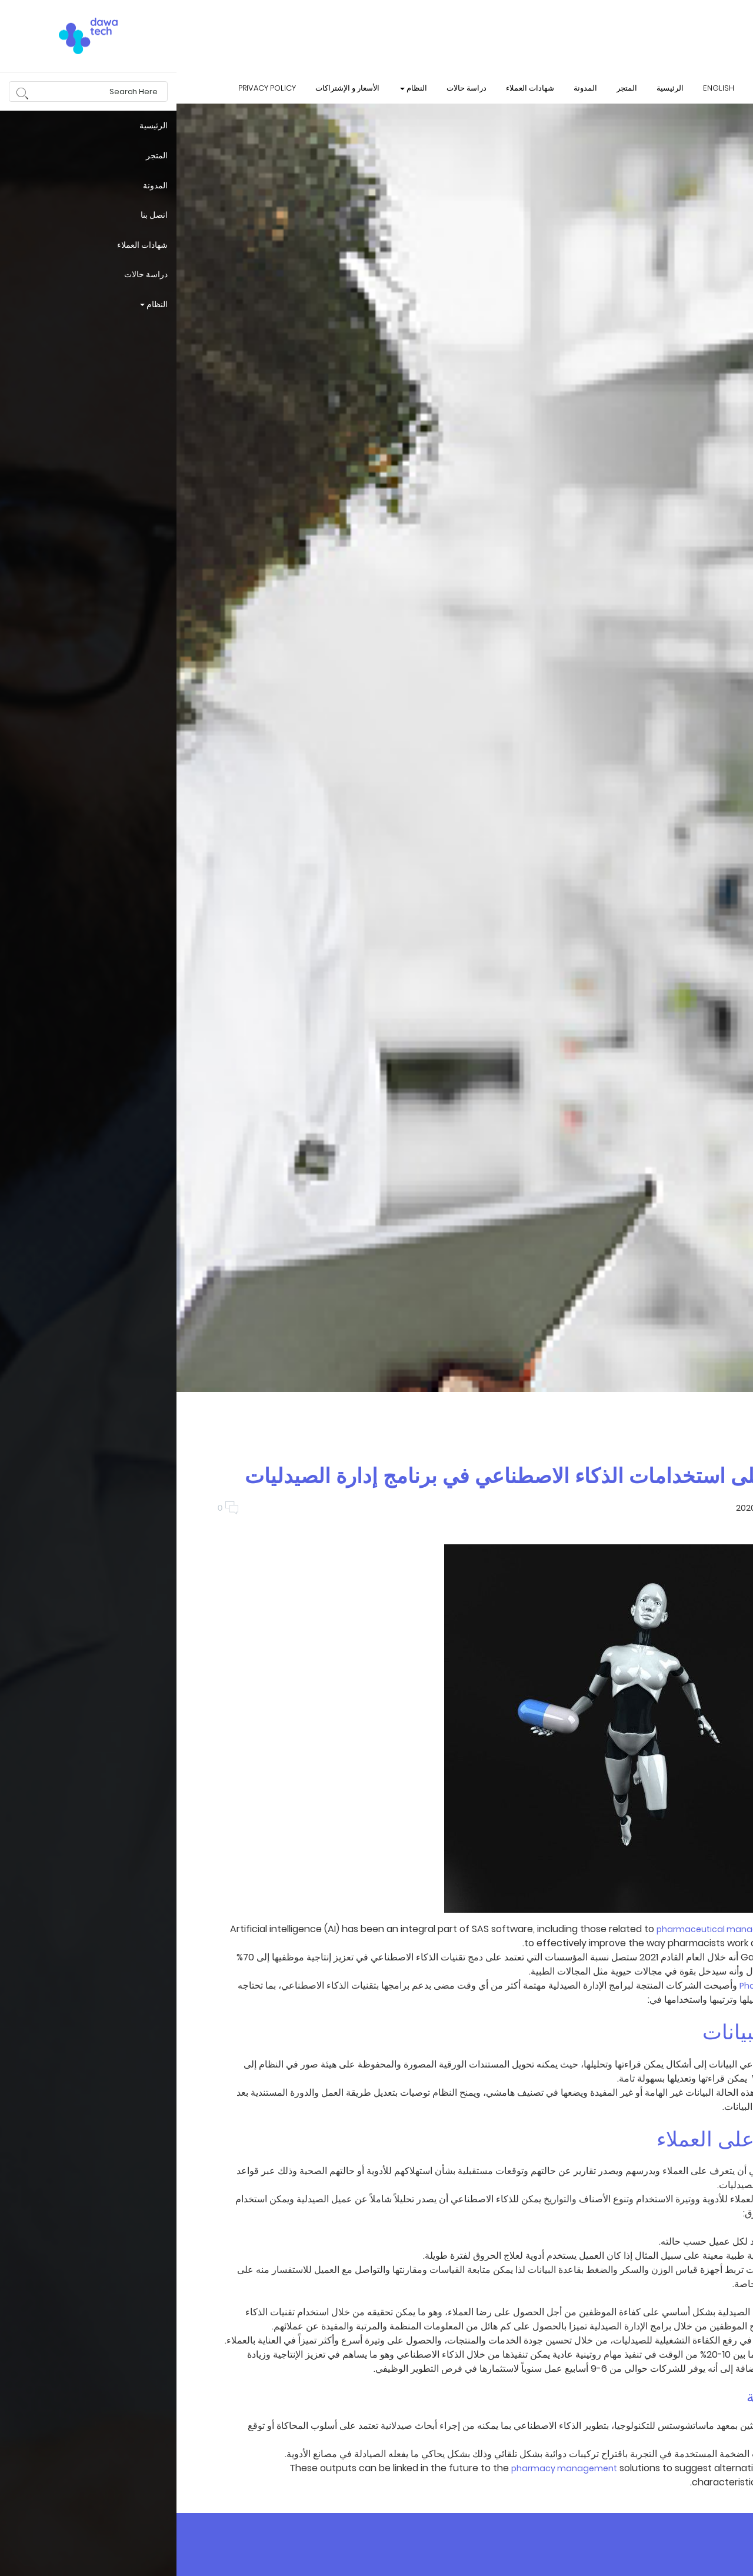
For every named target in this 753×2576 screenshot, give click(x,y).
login (727, 87)
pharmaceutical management (545, 1929)
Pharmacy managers (608, 1986)
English (542, 88)
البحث (681, 87)
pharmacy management (388, 2468)
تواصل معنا (621, 88)
